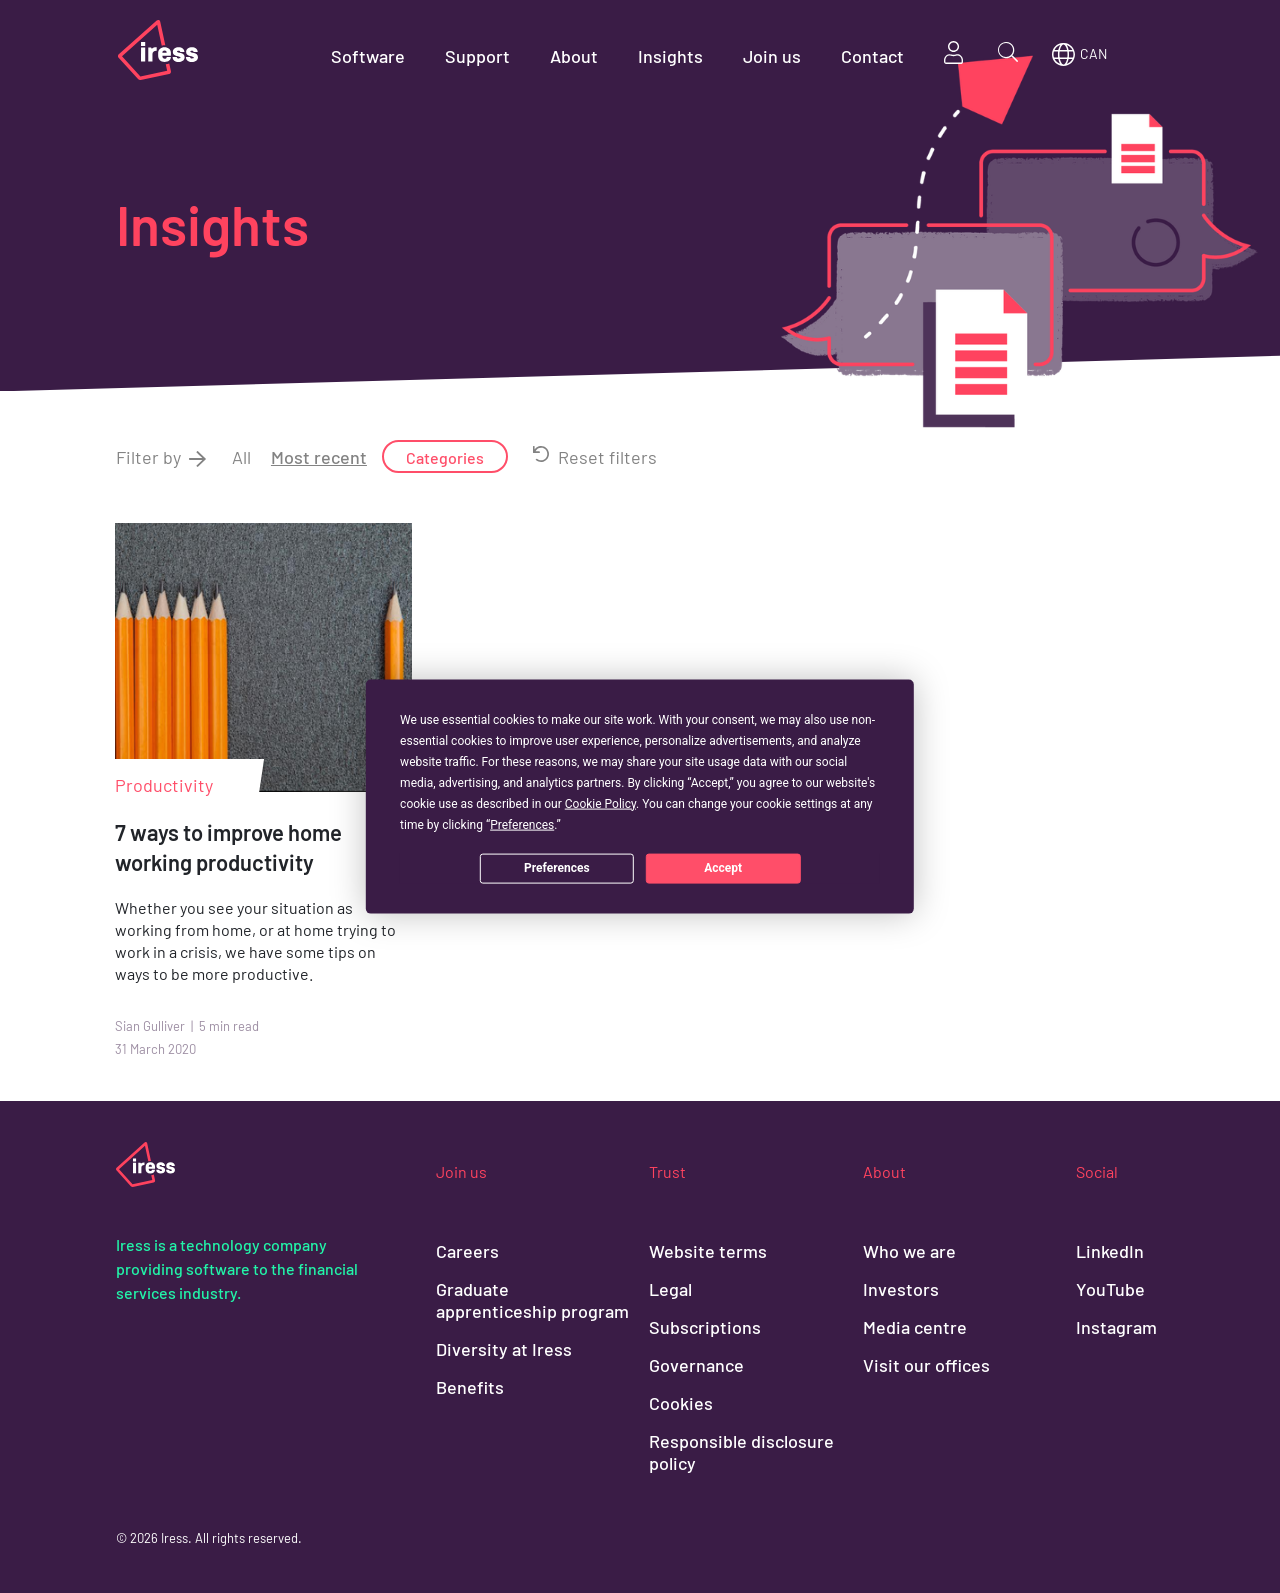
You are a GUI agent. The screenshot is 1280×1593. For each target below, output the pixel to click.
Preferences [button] (522, 824)
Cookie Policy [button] (600, 803)
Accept (723, 868)
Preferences (557, 868)
